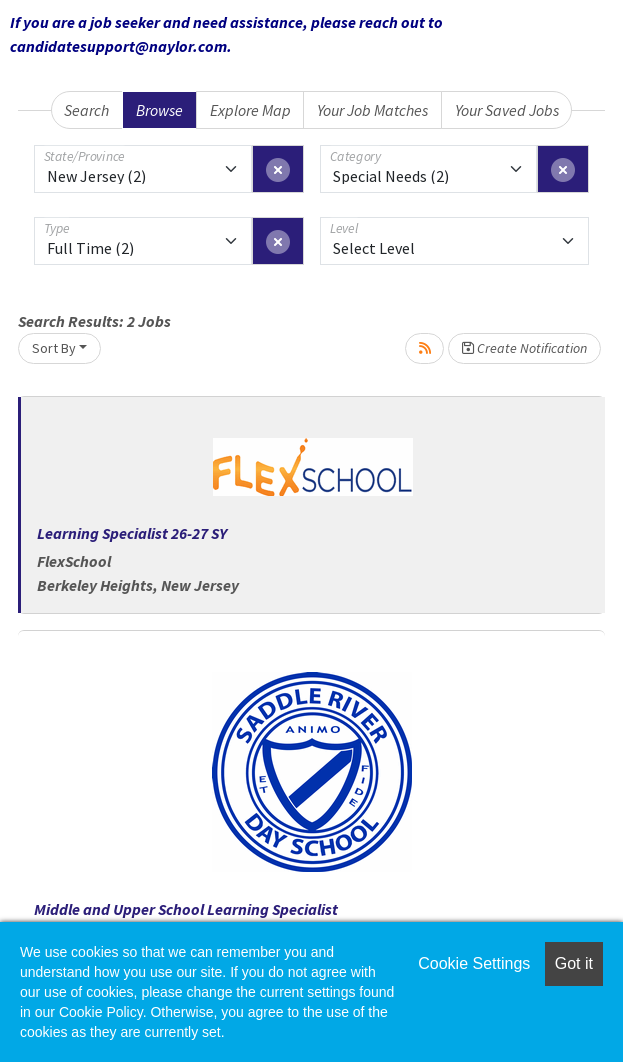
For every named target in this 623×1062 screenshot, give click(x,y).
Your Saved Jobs (507, 110)
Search (86, 110)
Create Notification (524, 348)
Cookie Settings (474, 963)
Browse (159, 110)
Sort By (54, 348)
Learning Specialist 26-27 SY (132, 533)
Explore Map (250, 110)
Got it (574, 963)
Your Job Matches (372, 110)
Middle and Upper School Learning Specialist (186, 909)
